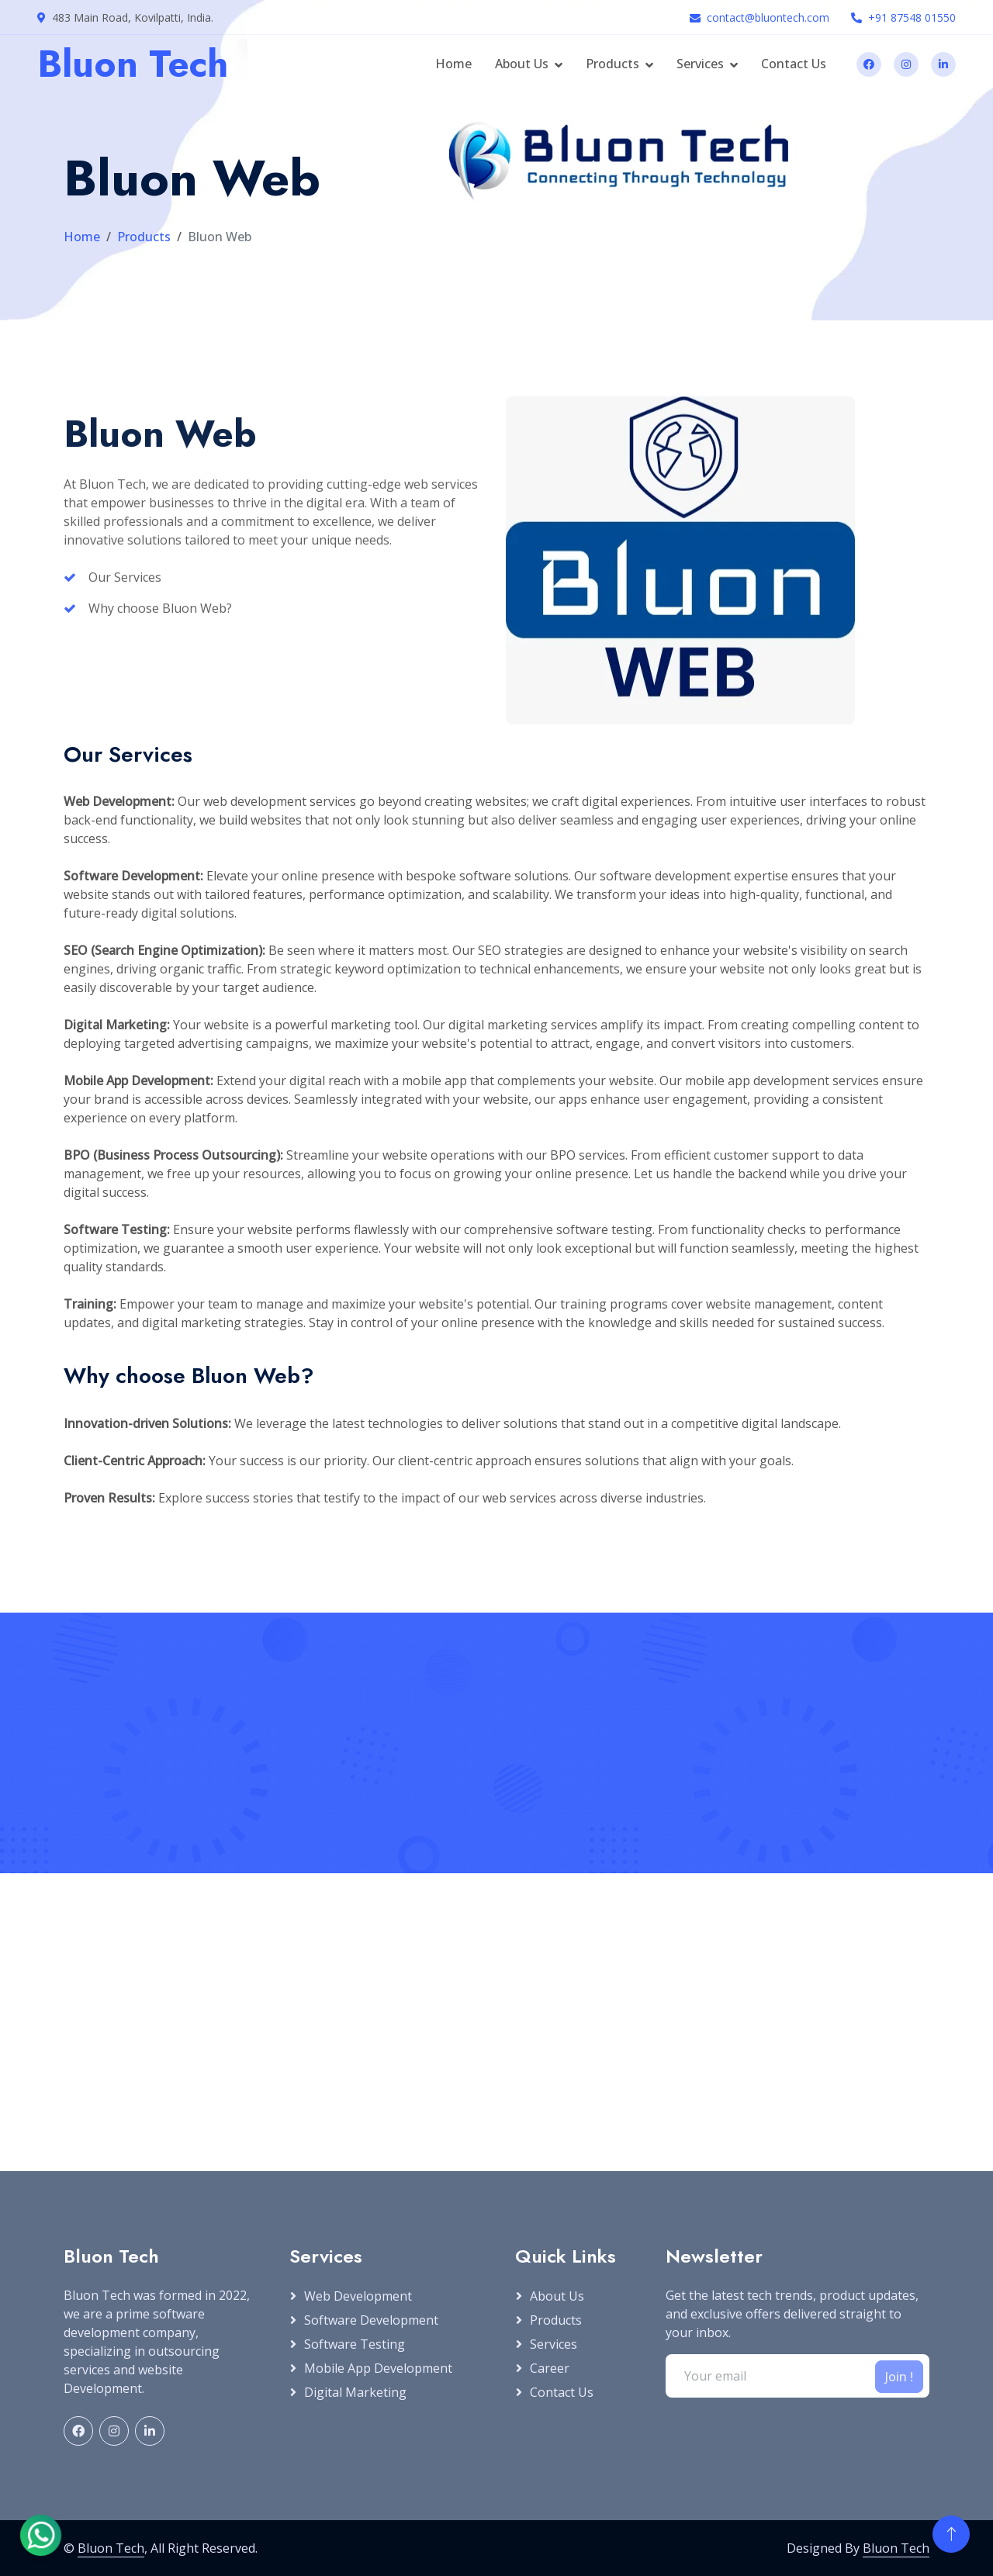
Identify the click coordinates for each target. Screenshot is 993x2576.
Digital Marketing (355, 2392)
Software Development (371, 2320)
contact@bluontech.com (768, 17)
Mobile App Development (378, 2368)
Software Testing (354, 2344)
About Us (521, 63)
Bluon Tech (111, 2548)
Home (453, 63)
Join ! (899, 2376)
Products (612, 63)
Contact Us (793, 63)
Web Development (358, 2296)
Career (549, 2368)
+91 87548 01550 (912, 17)
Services (700, 63)
